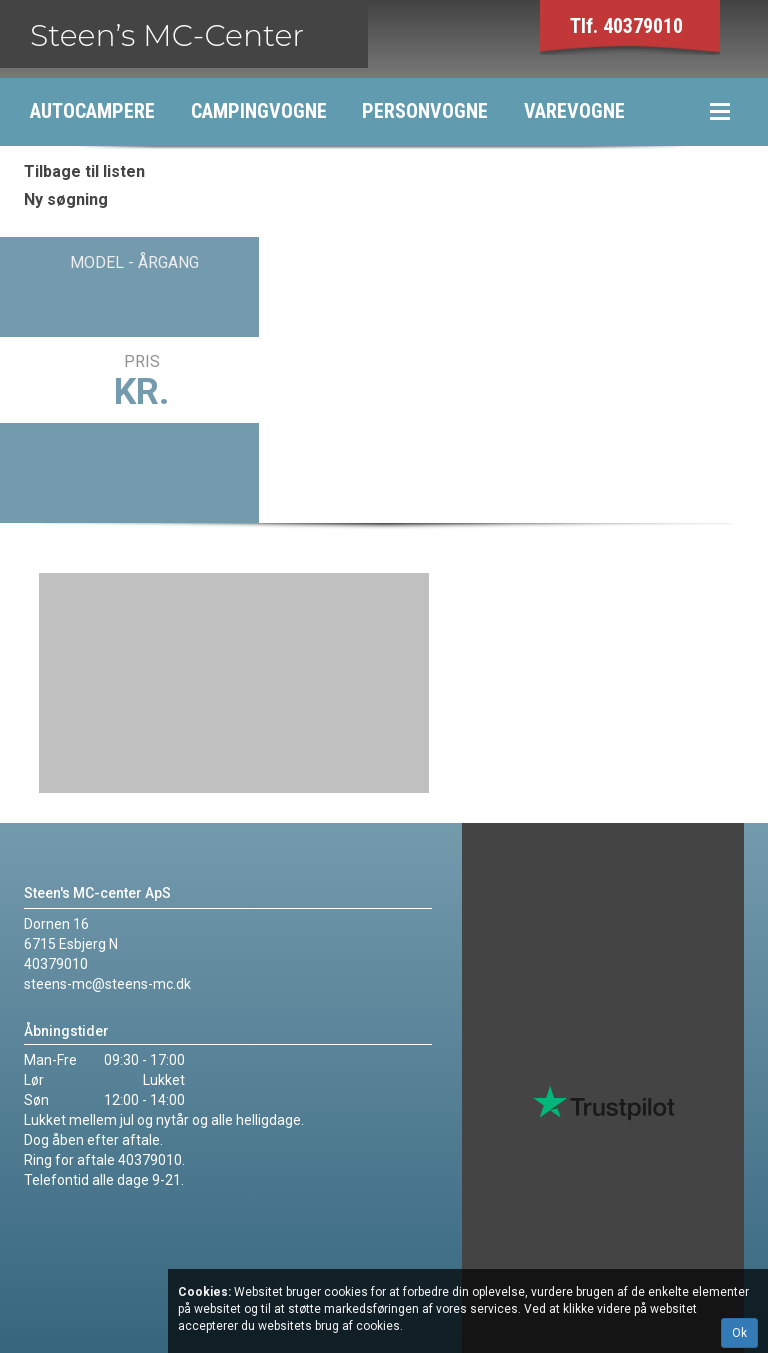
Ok (739, 1333)
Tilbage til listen (84, 171)
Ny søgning (66, 199)
